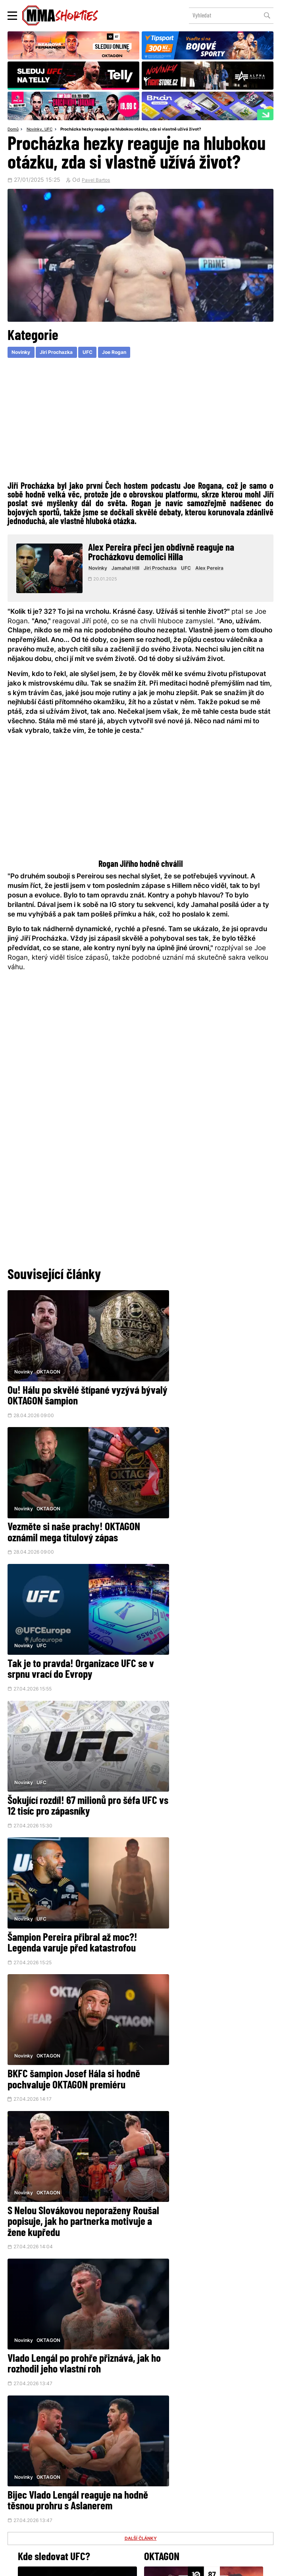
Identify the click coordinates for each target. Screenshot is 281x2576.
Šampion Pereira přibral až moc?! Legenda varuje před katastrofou (72, 1640)
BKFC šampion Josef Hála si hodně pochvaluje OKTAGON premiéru (196, 1645)
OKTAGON (49, 1362)
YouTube (223, 2456)
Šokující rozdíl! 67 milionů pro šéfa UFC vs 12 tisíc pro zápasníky (208, 1519)
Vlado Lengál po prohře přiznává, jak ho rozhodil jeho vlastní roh (207, 1771)
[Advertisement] (140, 420)
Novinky (36, 130)
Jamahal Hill (133, 571)
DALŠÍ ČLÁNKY (140, 1953)
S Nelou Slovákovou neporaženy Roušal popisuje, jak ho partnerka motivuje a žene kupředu (72, 1777)
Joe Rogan (125, 353)
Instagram (170, 2456)
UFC (52, 130)
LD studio (249, 2566)
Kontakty (254, 2495)
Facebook (115, 2456)
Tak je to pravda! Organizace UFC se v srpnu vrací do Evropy (72, 1519)
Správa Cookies (114, 2566)
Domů (14, 130)
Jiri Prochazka (62, 353)
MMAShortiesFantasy (171, 2510)
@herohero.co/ (113, 2431)
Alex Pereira (216, 571)
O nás (84, 2510)
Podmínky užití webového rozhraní (58, 2566)
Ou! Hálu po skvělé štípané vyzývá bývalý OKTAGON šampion (72, 1387)
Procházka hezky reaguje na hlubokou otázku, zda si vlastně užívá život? (141, 130)
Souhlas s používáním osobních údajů (175, 2566)
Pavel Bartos (98, 181)
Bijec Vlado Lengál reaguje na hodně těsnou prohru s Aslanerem (65, 1908)
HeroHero (115, 2510)
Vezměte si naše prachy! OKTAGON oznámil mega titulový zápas (204, 1393)
